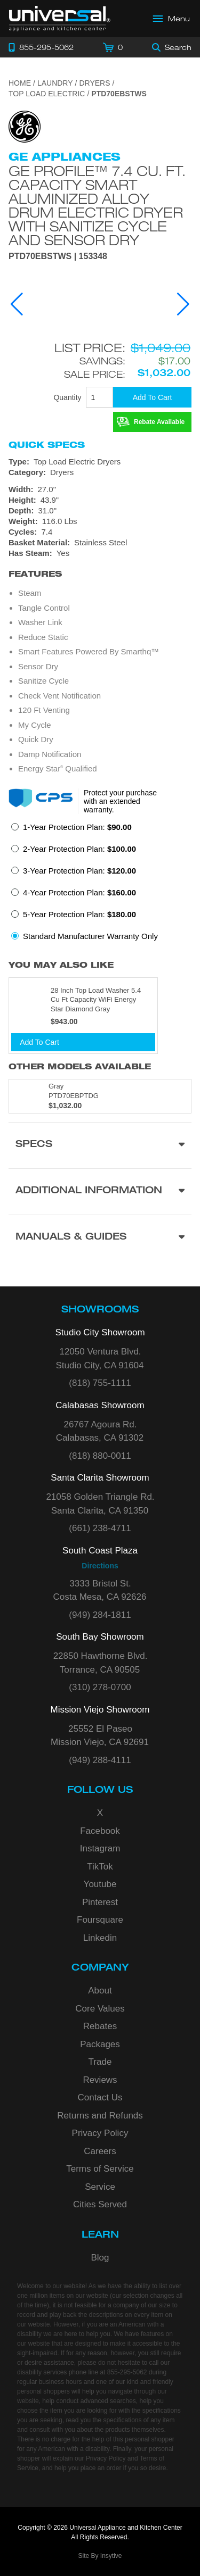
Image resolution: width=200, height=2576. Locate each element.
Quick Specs (47, 445)
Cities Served (100, 2204)
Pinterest (100, 1902)
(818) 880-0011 (100, 1456)
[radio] (71, 830)
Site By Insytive (100, 2556)
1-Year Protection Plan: (77, 827)
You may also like (61, 965)
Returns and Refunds (100, 2115)
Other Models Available (80, 1066)
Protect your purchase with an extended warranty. (120, 801)
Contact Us (99, 2097)
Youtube (100, 1884)
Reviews (100, 2080)
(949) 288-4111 (100, 1760)
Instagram (100, 1848)
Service (100, 2187)
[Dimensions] (100, 505)
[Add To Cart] (152, 397)
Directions (100, 1565)
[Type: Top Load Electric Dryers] (100, 462)
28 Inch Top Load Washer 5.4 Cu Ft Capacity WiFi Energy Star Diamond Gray (96, 999)
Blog (100, 2258)
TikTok (100, 1867)
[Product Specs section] (100, 1145)
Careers (100, 2151)
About (99, 1990)
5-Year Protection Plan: (79, 914)
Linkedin (100, 1938)
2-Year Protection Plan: (79, 848)
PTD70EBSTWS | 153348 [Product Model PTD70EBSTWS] (58, 256)
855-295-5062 (127, 2372)
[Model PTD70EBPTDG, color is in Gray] (100, 1096)
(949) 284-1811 (100, 1615)
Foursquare (100, 1920)
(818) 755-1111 (100, 1383)
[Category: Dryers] (100, 472)
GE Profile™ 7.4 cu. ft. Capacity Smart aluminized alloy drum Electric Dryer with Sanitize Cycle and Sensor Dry (97, 205)
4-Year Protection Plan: (79, 892)
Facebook (100, 1831)
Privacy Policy (100, 2133)
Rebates (100, 2026)
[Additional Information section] (100, 1191)
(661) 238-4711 (100, 1528)
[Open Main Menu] (171, 19)
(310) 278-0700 (100, 1687)
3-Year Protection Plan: (79, 870)
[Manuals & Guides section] (100, 1237)
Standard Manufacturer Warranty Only (90, 936)
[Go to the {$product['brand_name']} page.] (25, 125)
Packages (100, 2044)
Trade (100, 2062)
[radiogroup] (100, 884)
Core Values (99, 2009)
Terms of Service (100, 2169)
